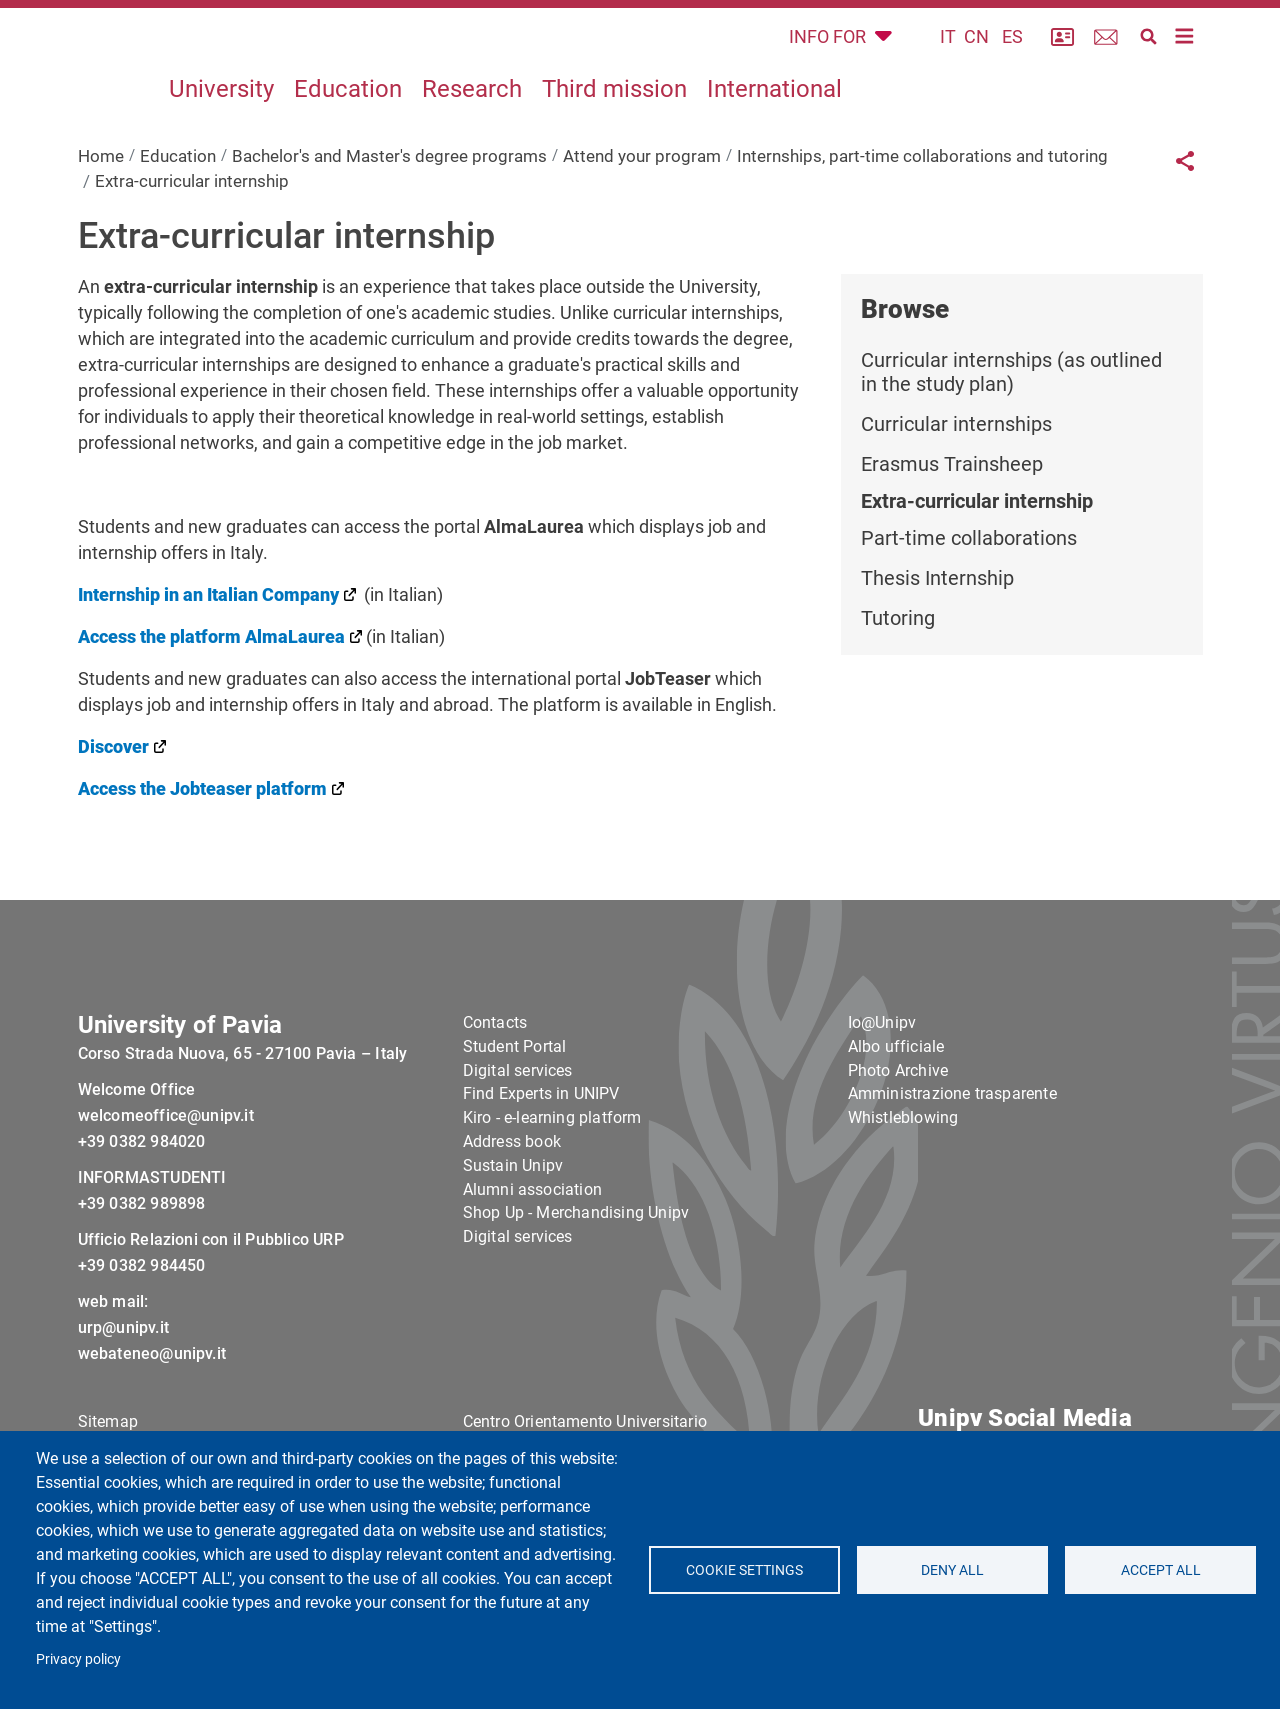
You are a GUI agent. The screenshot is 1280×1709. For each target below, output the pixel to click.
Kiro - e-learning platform (552, 1201)
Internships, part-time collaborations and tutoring (922, 201)
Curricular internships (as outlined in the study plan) (1011, 418)
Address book (512, 1225)
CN (976, 59)
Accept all (1160, 1570)
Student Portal (515, 1130)
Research (472, 134)
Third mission (614, 134)
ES (1012, 59)
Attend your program (642, 201)
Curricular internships (956, 470)
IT (948, 59)
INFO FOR (829, 59)
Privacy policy (78, 1659)
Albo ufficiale (896, 1130)
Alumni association (533, 1273)
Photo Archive (898, 1154)
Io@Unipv (882, 1106)
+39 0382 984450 (142, 1349)
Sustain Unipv (513, 1249)
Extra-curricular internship (977, 547)
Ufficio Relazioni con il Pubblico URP (211, 1323)
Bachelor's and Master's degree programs (389, 201)
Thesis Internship (937, 624)
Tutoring (898, 664)
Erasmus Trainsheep (952, 510)
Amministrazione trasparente (952, 1178)
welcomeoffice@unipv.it (166, 1199)
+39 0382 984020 (142, 1225)
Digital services (518, 1154)
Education (348, 134)
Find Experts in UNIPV (541, 1178)
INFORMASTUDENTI (152, 1261)
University (221, 134)
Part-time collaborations (969, 584)
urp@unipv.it (123, 1411)
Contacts (495, 1106)
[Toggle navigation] (1185, 59)
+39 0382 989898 (142, 1287)
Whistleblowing (903, 1201)
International (774, 134)
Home (101, 201)
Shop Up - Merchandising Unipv (576, 1297)
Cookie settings (744, 1570)
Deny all (952, 1570)
